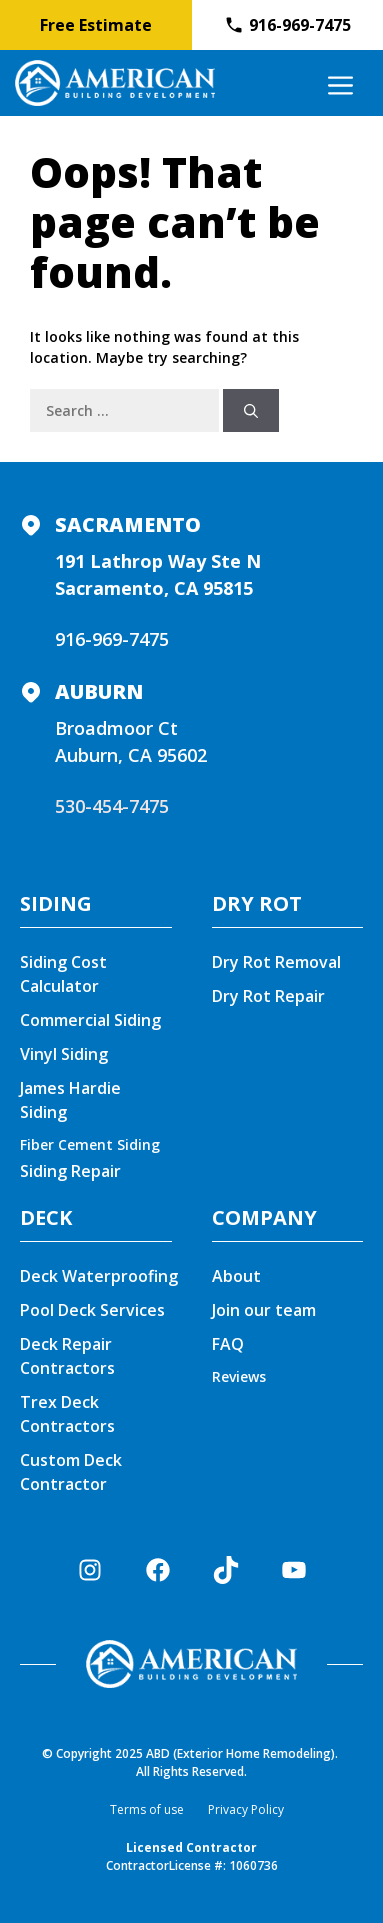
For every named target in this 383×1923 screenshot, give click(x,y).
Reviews (239, 1376)
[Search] (251, 410)
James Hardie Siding (70, 1100)
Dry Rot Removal (276, 962)
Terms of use (147, 1809)
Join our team (264, 1310)
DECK (46, 1217)
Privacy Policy (246, 1809)
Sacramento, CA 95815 (154, 588)
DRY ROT (257, 903)
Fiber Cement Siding (90, 1144)
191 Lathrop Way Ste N (158, 561)
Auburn (99, 691)
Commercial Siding (90, 1020)
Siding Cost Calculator (63, 974)
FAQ (228, 1344)
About (236, 1276)
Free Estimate (96, 25)
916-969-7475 (112, 639)
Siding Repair (70, 1171)
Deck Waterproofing (99, 1276)
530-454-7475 (112, 806)
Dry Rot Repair (268, 996)
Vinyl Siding (64, 1054)
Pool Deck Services (92, 1310)
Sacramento (128, 524)
